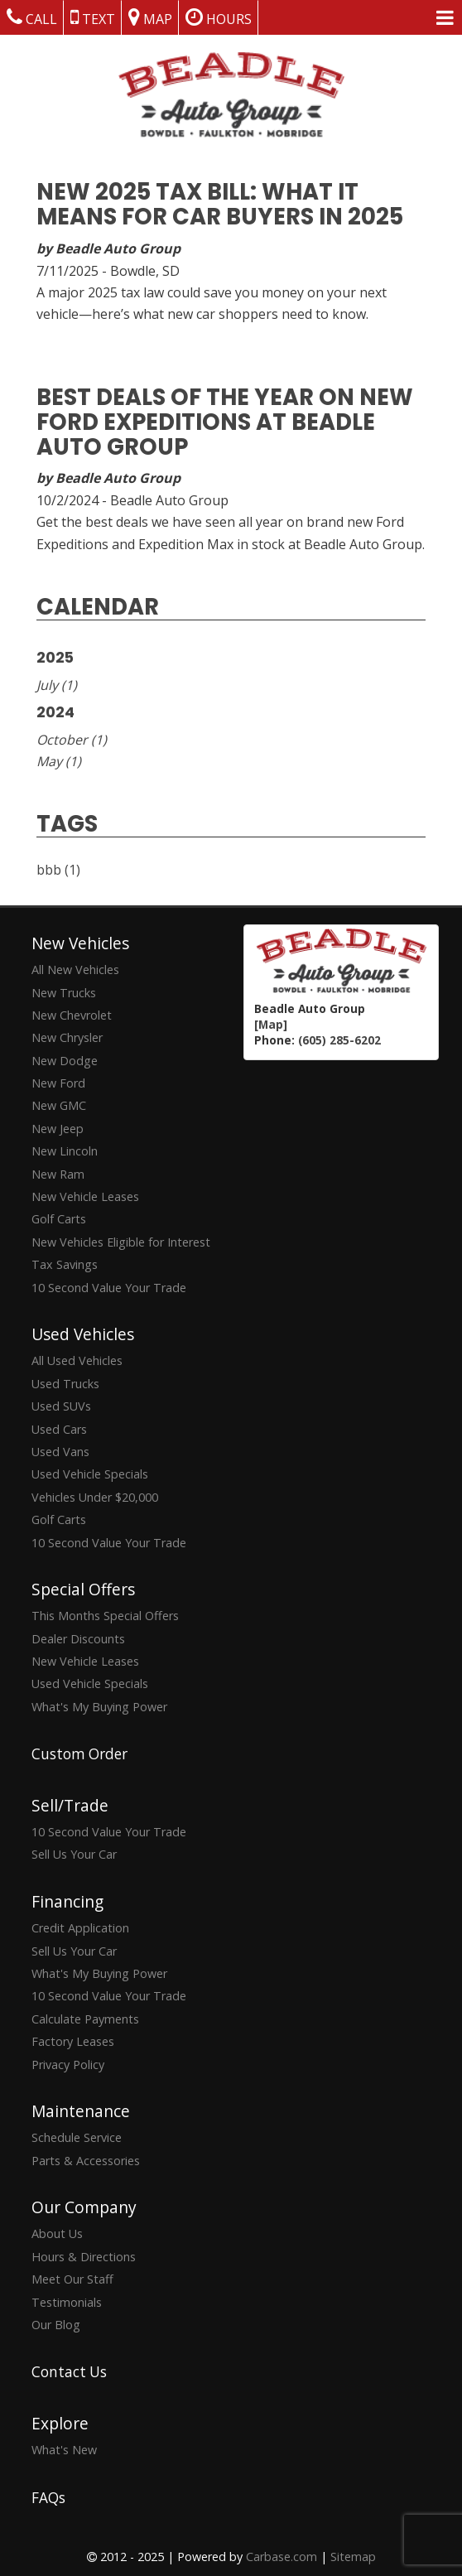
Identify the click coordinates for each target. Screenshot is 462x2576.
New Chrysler (67, 1037)
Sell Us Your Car (74, 1854)
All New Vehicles (75, 969)
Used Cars (59, 1429)
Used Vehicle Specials (89, 1474)
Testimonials (66, 2302)
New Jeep (57, 1128)
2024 (55, 712)
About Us (57, 2233)
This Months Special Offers (105, 1615)
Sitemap (353, 2556)
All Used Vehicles (77, 1360)
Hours (218, 17)
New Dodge (64, 1061)
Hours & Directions (83, 2257)
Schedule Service (76, 2137)
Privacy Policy (67, 2064)
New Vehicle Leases (85, 1196)
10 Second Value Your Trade (108, 1287)
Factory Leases (72, 2041)
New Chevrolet (71, 1015)
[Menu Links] (445, 17)
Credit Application (80, 1928)
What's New (64, 2450)
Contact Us (69, 2371)
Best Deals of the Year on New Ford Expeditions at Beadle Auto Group (224, 422)
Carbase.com (281, 2556)
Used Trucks (65, 1384)
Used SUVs (61, 1406)
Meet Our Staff (72, 2279)
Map (150, 17)
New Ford (58, 1083)
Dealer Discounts (78, 1639)
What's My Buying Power (99, 1707)
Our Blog (55, 2324)
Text (92, 17)
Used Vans (60, 1451)
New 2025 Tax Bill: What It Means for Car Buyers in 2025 (219, 204)
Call (32, 17)
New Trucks (63, 993)
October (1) (71, 740)
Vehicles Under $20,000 (94, 1497)
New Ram (57, 1174)
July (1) (56, 685)
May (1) (58, 761)
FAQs (48, 2497)
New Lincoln (64, 1151)
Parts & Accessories (85, 2160)
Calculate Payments (85, 2019)
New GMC (58, 1105)
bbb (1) (58, 870)
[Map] (270, 1024)
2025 (55, 658)
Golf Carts (58, 1219)
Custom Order (79, 1753)
